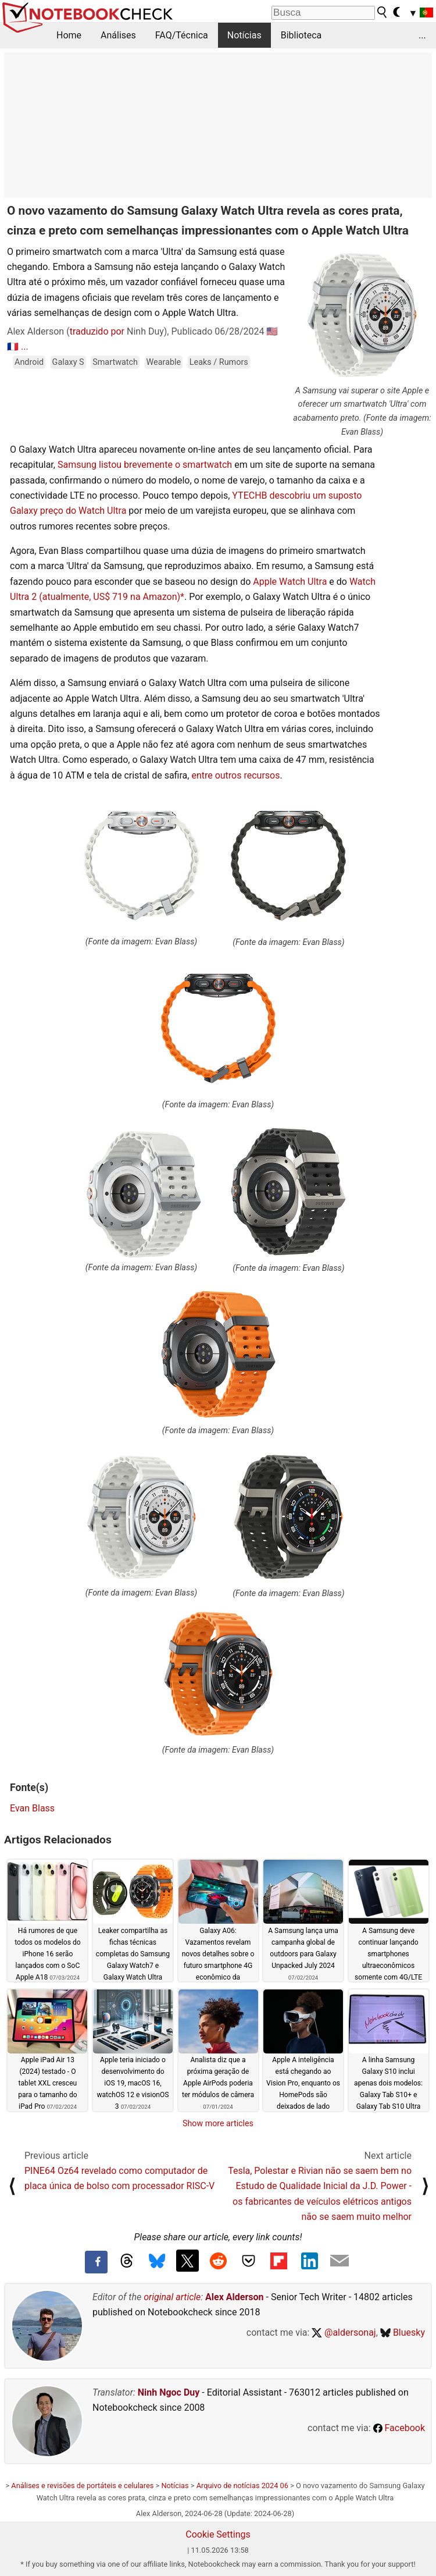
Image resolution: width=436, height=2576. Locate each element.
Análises (118, 35)
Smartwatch (115, 362)
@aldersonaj (344, 2332)
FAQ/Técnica (181, 35)
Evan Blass (32, 1808)
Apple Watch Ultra (290, 581)
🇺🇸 (272, 331)
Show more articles (218, 2123)
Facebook (399, 2427)
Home (68, 35)
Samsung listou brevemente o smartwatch (145, 464)
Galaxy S (68, 362)
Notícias (244, 35)
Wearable (163, 362)
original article (172, 2297)
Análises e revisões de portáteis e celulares (82, 2485)
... (422, 35)
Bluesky (402, 2332)
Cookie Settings (218, 2534)
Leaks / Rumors (219, 362)
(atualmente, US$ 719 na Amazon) (109, 596)
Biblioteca (301, 35)
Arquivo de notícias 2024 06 (242, 2485)
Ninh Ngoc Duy (169, 2392)
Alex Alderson (234, 2297)
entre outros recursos (235, 775)
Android (29, 362)
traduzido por (97, 331)
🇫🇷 (13, 346)
